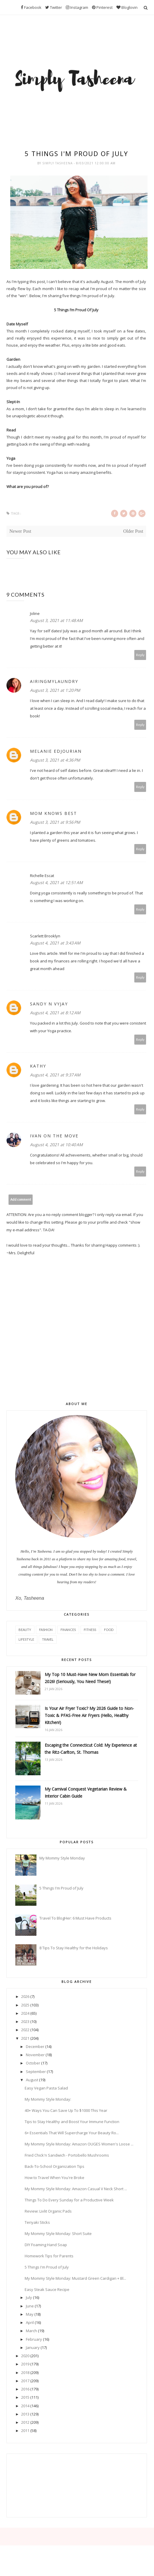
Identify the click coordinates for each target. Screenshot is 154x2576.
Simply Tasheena (58, 163)
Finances (68, 1630)
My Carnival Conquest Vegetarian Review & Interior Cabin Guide (86, 1792)
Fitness (90, 1630)
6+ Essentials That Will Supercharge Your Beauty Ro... (72, 2132)
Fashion (46, 1630)
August (32, 2079)
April (30, 2322)
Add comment (20, 1199)
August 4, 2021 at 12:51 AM (56, 882)
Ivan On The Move (54, 1136)
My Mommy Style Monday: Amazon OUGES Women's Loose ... (79, 2144)
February (34, 2339)
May (30, 2314)
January (33, 2347)
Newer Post (20, 531)
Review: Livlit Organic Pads (48, 2211)
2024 (25, 2013)
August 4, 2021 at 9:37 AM (55, 1075)
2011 (25, 2430)
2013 (25, 2414)
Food (108, 1630)
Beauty (25, 1630)
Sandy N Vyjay (49, 1004)
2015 (25, 2397)
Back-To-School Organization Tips (54, 2166)
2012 (25, 2422)
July (29, 2297)
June (30, 2306)
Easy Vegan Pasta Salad (46, 2088)
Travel (47, 1639)
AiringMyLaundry (54, 681)
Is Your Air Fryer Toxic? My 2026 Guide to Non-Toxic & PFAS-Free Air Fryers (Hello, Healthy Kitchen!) (89, 1715)
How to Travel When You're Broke (54, 2177)
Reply (140, 655)
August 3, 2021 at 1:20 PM (55, 690)
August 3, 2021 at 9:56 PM (55, 822)
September (36, 2071)
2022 (25, 2029)
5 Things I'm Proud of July (61, 1888)
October (33, 2063)
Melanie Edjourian (56, 751)
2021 (25, 2038)
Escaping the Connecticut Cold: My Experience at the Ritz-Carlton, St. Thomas (91, 1748)
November (35, 2054)
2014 (25, 2405)
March (31, 2330)
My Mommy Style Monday (62, 1858)
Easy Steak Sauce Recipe (47, 2289)
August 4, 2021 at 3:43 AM (55, 943)
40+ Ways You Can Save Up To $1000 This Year (66, 2110)
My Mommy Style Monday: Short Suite (58, 2233)
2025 (25, 2005)
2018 (25, 2372)
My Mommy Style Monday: (48, 2099)
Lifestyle (26, 1639)
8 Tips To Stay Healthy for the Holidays (73, 1947)
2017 (25, 2380)
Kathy (38, 1066)
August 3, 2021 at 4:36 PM (55, 760)
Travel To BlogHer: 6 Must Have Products (75, 1918)
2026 (25, 1996)
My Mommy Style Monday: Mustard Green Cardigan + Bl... (75, 2278)
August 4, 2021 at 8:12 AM (55, 1012)
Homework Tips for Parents (49, 2256)
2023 (25, 2021)
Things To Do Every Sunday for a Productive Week (69, 2200)
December (35, 2046)
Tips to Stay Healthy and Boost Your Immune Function (72, 2121)
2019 (25, 2364)
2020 (25, 2355)
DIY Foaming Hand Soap (46, 2244)
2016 (25, 2389)
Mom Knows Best (53, 813)
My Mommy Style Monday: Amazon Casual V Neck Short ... (76, 2188)
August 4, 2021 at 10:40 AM (56, 1144)
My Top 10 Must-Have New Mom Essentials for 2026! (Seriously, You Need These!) (90, 1678)
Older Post (133, 531)
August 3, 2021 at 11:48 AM (56, 620)
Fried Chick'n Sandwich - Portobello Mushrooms (67, 2155)
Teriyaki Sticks (37, 2222)
